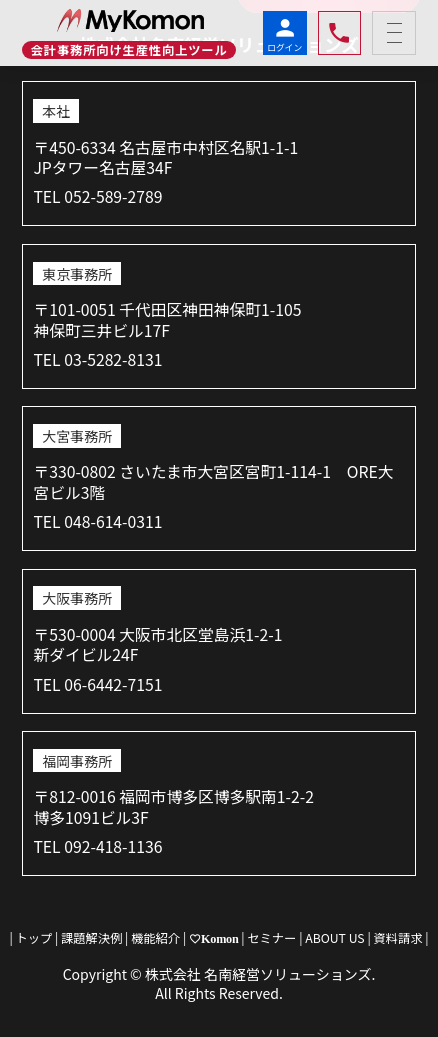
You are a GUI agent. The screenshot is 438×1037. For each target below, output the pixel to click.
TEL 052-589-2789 (97, 196)
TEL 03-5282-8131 (97, 359)
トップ (34, 938)
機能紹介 (155, 938)
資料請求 (398, 938)
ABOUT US (334, 938)
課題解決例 (91, 938)
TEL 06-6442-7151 (97, 684)
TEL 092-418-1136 (97, 846)
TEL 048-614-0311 (97, 521)
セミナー (272, 938)
